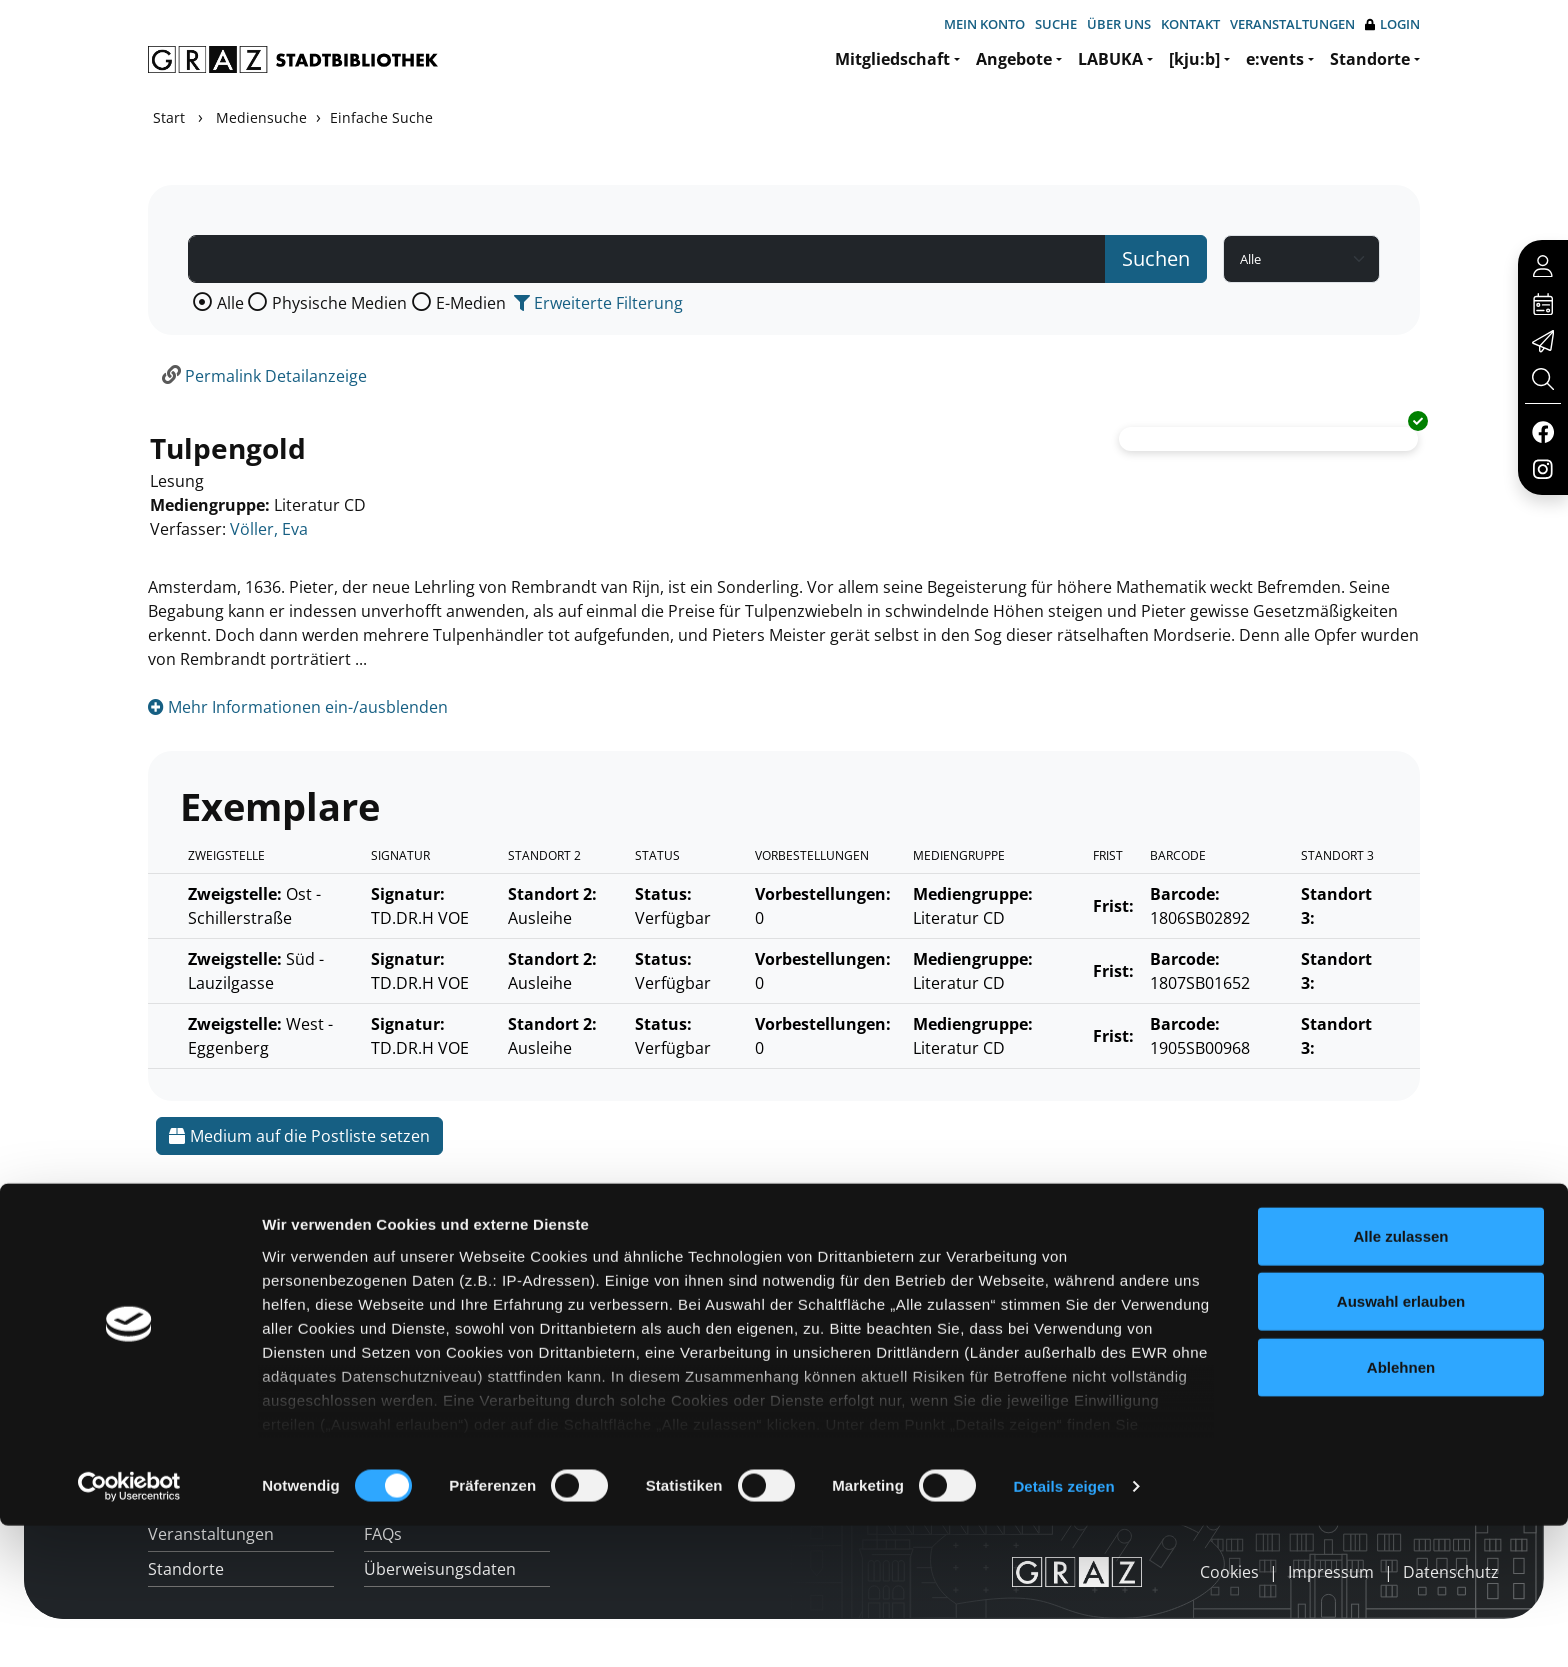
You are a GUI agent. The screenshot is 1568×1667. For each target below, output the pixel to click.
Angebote (1014, 59)
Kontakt (1190, 24)
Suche (1056, 24)
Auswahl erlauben (1401, 1442)
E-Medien (471, 303)
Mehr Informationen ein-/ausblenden (298, 707)
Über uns (1119, 24)
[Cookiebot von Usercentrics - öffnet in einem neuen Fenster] (129, 1628)
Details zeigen (1063, 1627)
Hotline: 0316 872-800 (1278, 1273)
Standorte (1370, 59)
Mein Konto (984, 24)
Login (1392, 24)
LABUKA (1110, 59)
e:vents (1275, 59)
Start (169, 117)
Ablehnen (1401, 1508)
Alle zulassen (1400, 1377)
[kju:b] (1194, 59)
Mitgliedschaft (892, 59)
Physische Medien (339, 303)
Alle (230, 303)
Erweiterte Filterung (598, 303)
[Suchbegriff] (647, 259)
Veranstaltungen (1292, 24)
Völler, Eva (269, 529)
